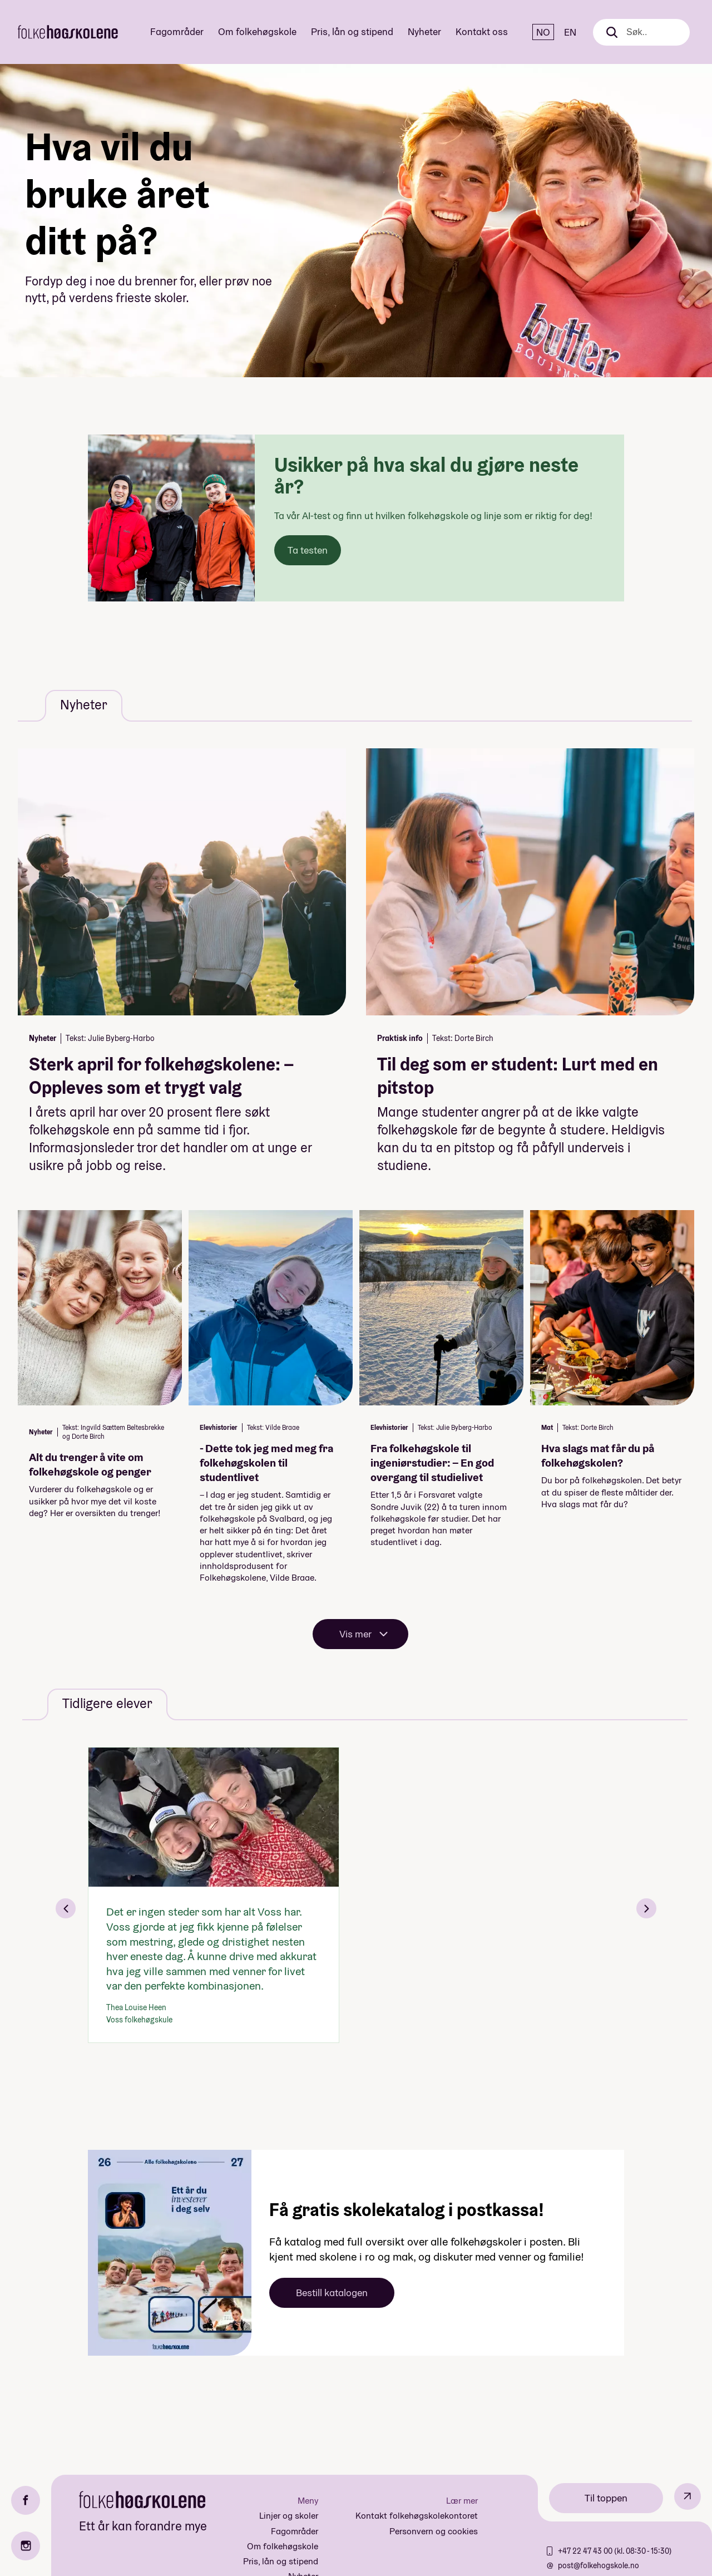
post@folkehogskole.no (598, 2565)
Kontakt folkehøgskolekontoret (416, 2515)
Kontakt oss (482, 31)
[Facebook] (25, 2500)
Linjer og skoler (288, 2515)
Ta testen (308, 550)
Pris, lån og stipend (352, 31)
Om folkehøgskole (257, 31)
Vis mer (355, 1633)
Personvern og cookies (433, 2531)
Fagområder (177, 31)
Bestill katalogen (332, 2292)
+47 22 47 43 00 (586, 2551)
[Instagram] (25, 2545)
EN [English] (570, 32)
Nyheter (424, 31)
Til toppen (606, 2497)
